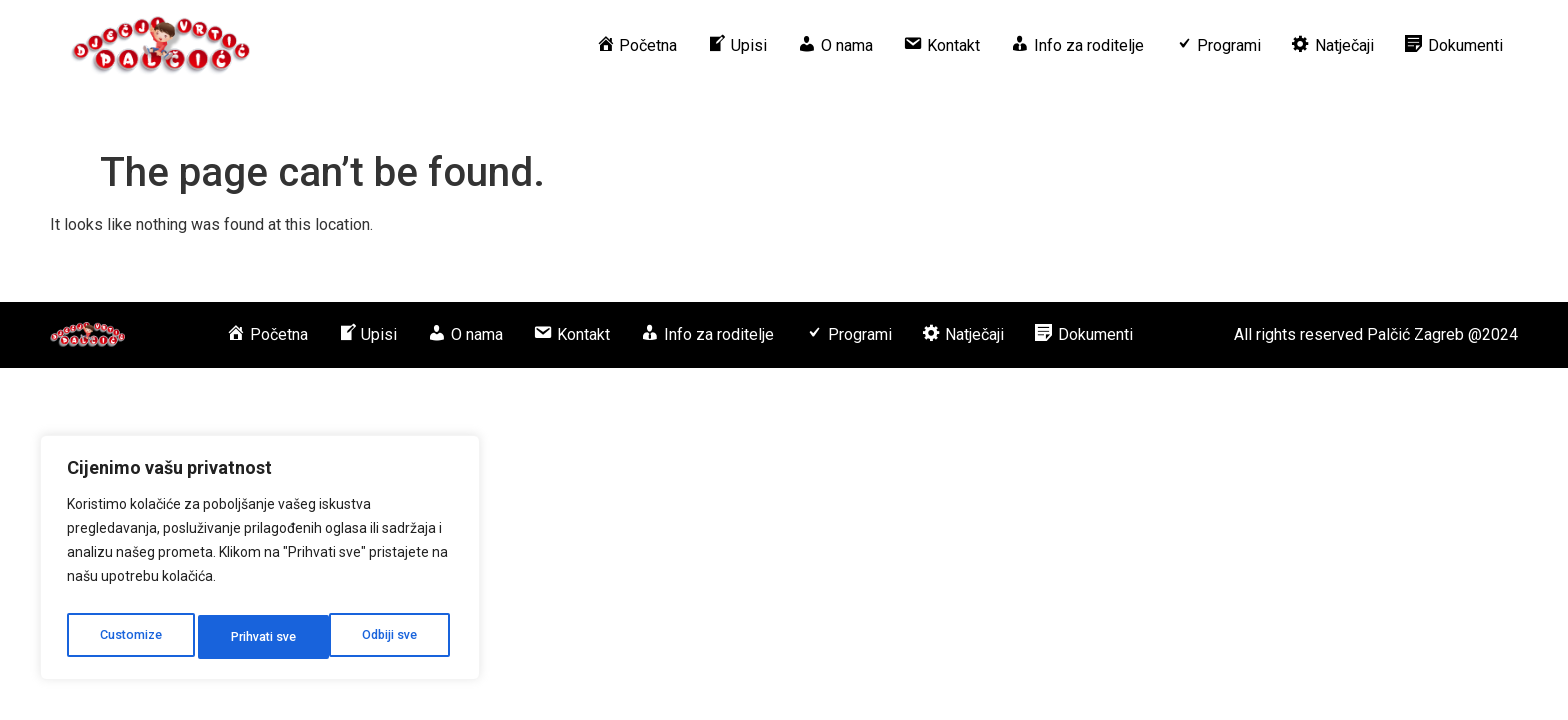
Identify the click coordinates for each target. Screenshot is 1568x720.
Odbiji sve (257, 637)
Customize (128, 637)
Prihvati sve (389, 637)
